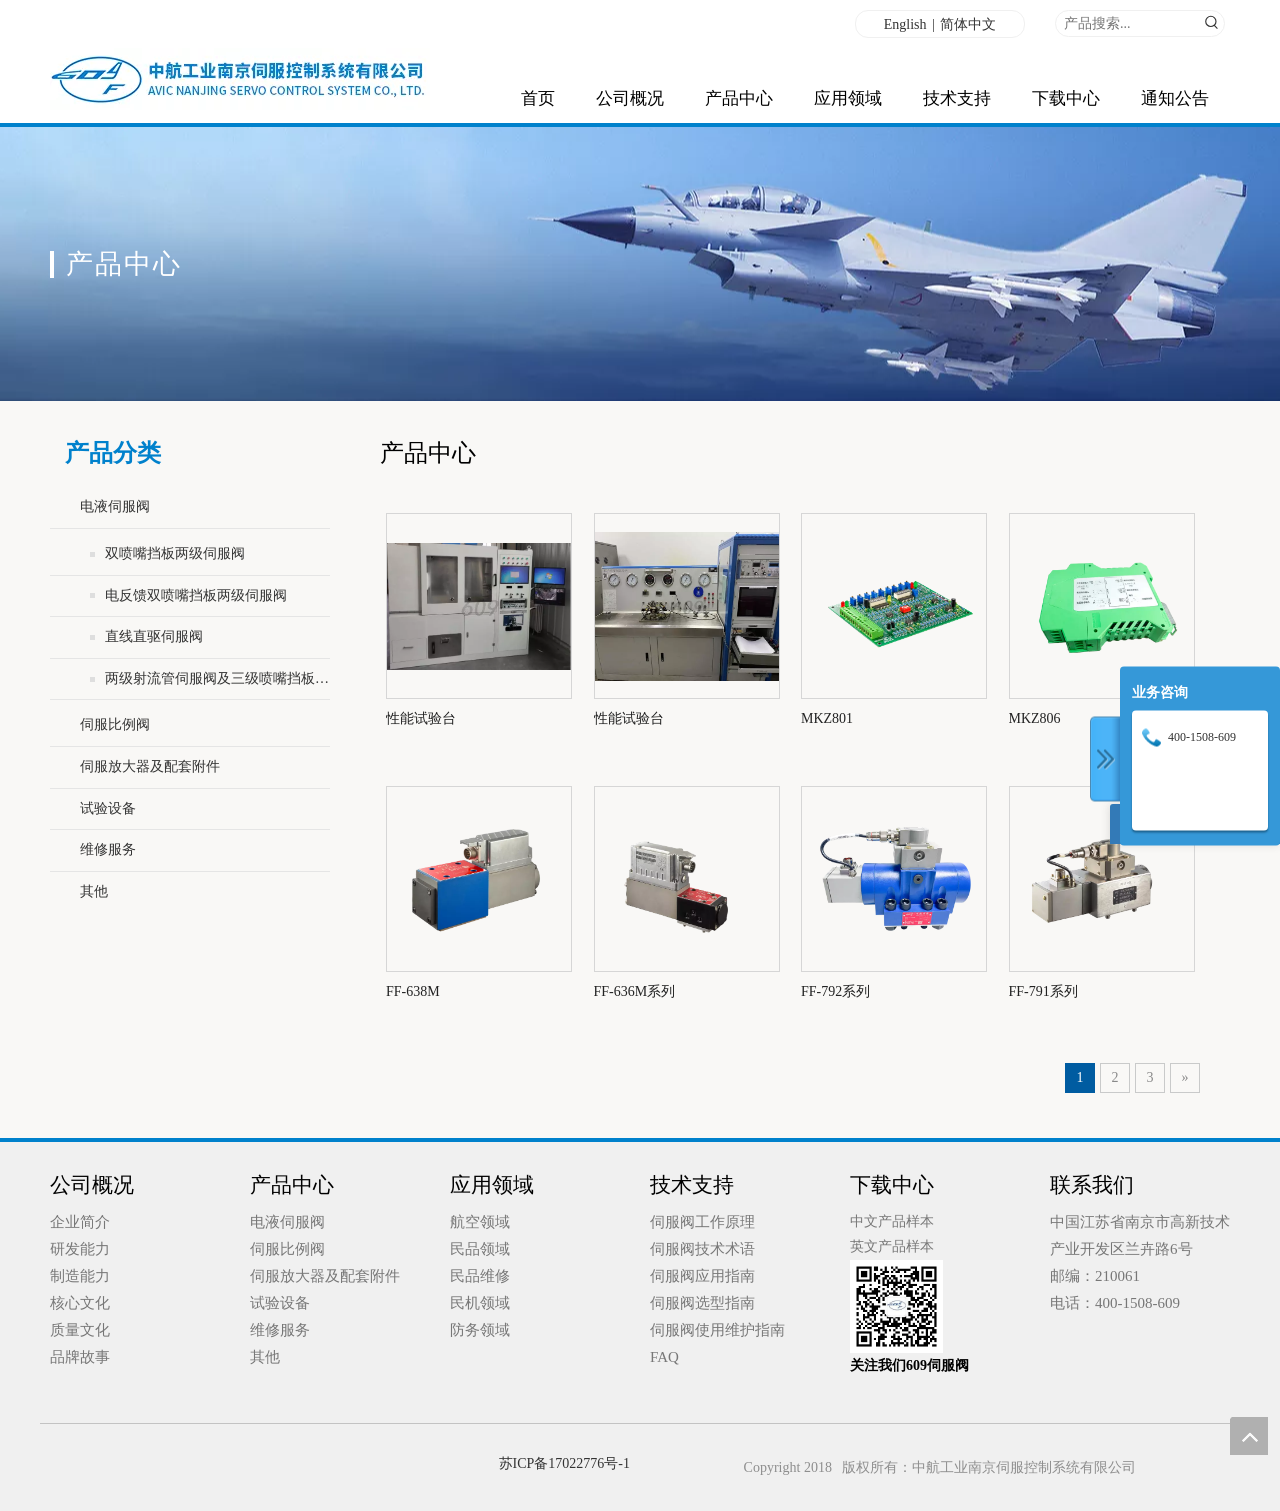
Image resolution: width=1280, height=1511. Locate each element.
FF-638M (413, 991)
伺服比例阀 (115, 724)
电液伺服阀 (115, 506)
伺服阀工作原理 (702, 1222)
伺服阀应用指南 (702, 1276)
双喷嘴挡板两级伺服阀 (175, 553)
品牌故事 (80, 1357)
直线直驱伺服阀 (154, 636)
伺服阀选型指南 (702, 1303)
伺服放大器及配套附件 (150, 766)
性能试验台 (421, 718)
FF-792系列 (835, 991)
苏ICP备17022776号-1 (564, 1463)
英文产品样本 (892, 1246)
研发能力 (80, 1249)
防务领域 (480, 1330)
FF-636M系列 (635, 991)
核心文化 (80, 1303)
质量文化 (80, 1330)
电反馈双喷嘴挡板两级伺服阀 (196, 595)
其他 (94, 891)
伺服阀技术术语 (702, 1249)
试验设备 (108, 808)
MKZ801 (827, 718)
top (1249, 1436)
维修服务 (108, 849)
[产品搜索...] (1127, 23)
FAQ (664, 1357)
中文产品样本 (892, 1221)
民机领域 (480, 1303)
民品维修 (480, 1276)
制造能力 (80, 1276)
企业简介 (80, 1222)
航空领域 (480, 1222)
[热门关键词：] (1211, 23)
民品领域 (480, 1249)
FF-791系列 (1043, 991)
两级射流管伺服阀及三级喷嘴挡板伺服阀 (217, 678)
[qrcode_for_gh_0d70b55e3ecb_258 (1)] (896, 1306)
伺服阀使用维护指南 (717, 1330)
